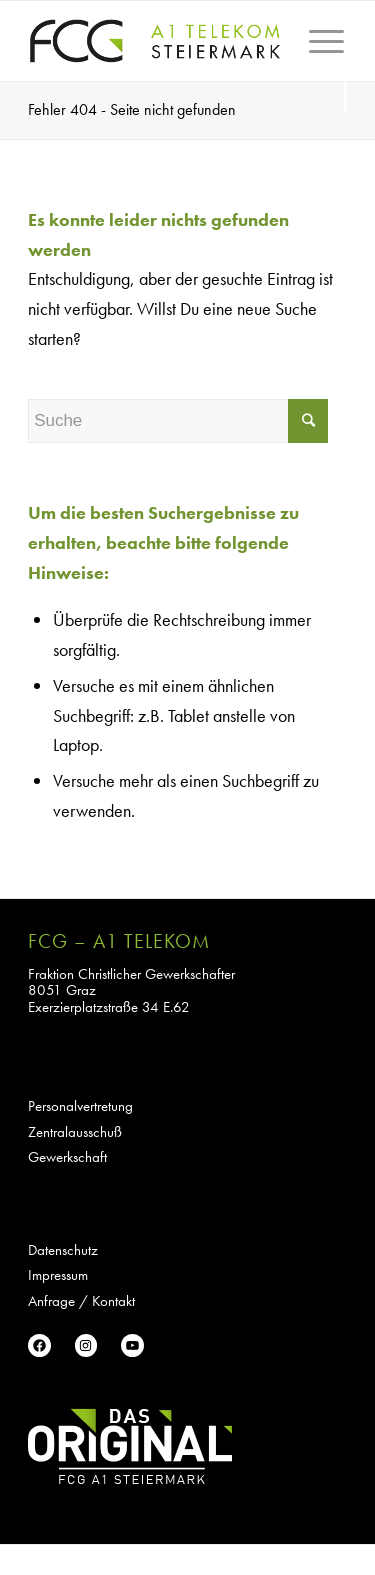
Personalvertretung (80, 1106)
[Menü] (318, 71)
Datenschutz (63, 1250)
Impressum (58, 1275)
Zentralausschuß (75, 1132)
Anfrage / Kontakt (81, 1301)
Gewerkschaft (67, 1157)
